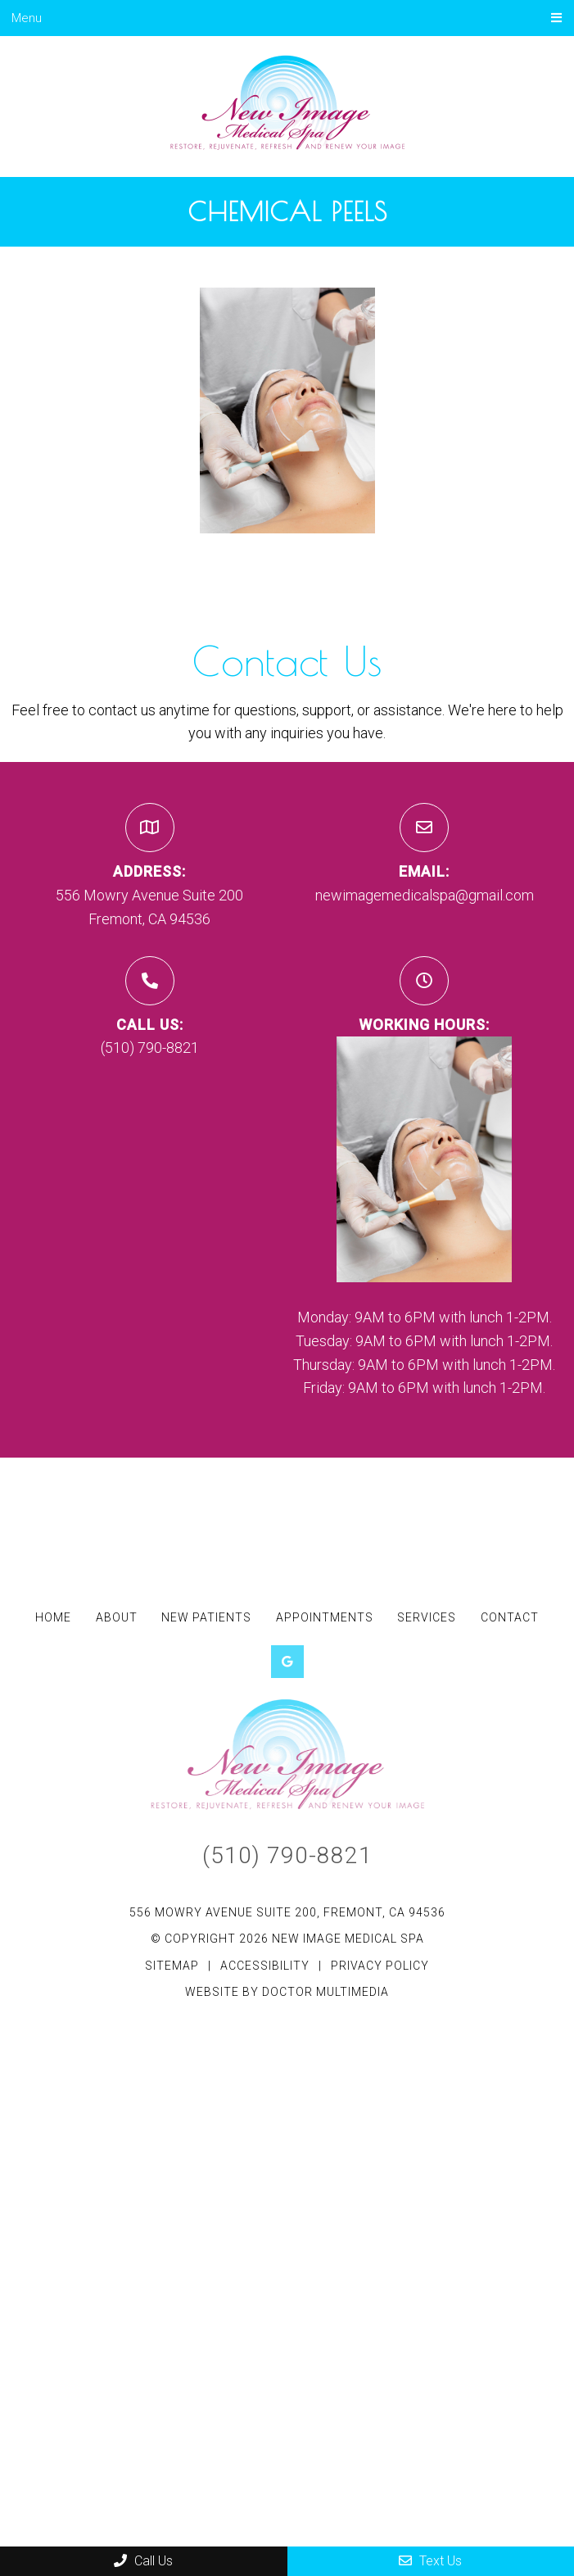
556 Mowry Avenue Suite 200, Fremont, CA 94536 (287, 1912)
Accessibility (265, 1965)
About (117, 1617)
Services (426, 1617)
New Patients (206, 1617)
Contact (510, 1617)
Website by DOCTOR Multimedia (287, 1991)
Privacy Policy (380, 1965)
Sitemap (172, 1965)
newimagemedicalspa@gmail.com (424, 895)
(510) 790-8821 (150, 1047)
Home (53, 1617)
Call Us (143, 2561)
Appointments (324, 1617)
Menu (26, 18)
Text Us (430, 2561)
